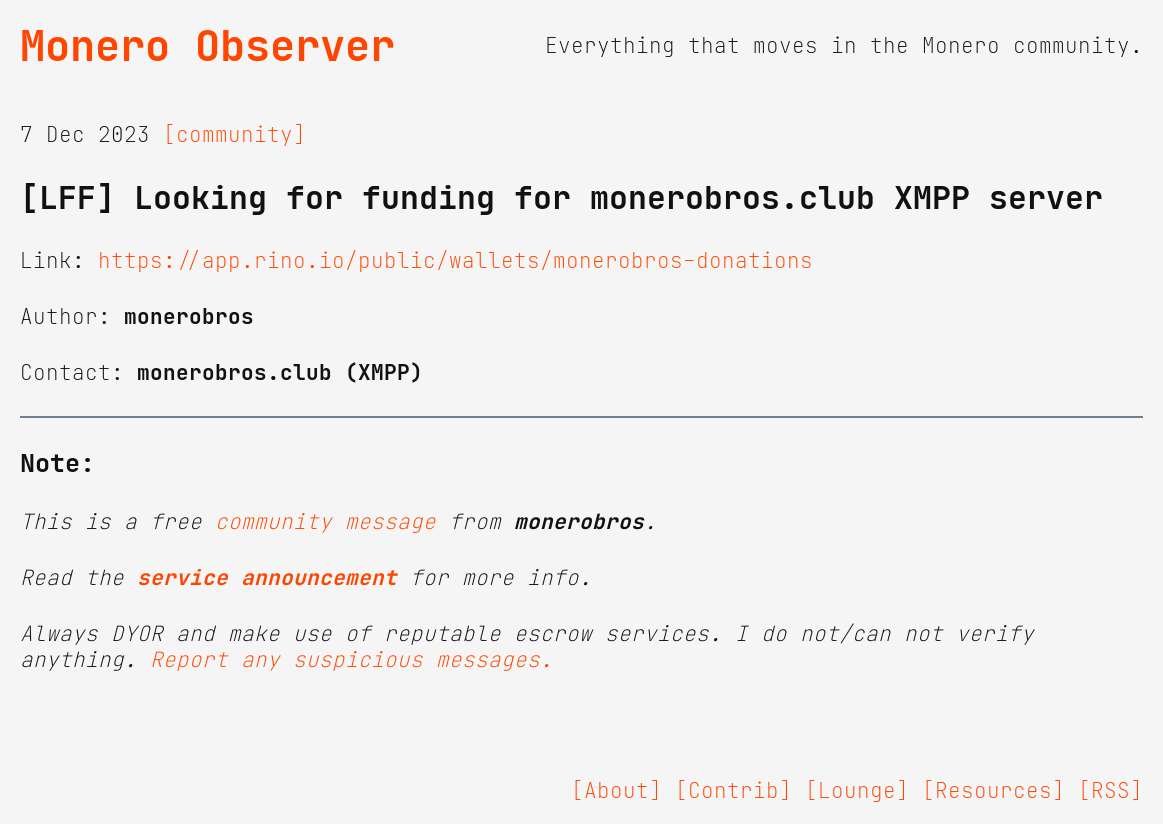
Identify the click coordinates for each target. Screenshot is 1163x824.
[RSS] (1110, 791)
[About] (616, 791)
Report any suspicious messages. (351, 660)
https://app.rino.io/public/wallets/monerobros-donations (455, 261)
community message (325, 522)
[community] (234, 135)
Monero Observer (207, 46)
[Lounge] (857, 791)
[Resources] (993, 791)
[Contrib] (733, 791)
